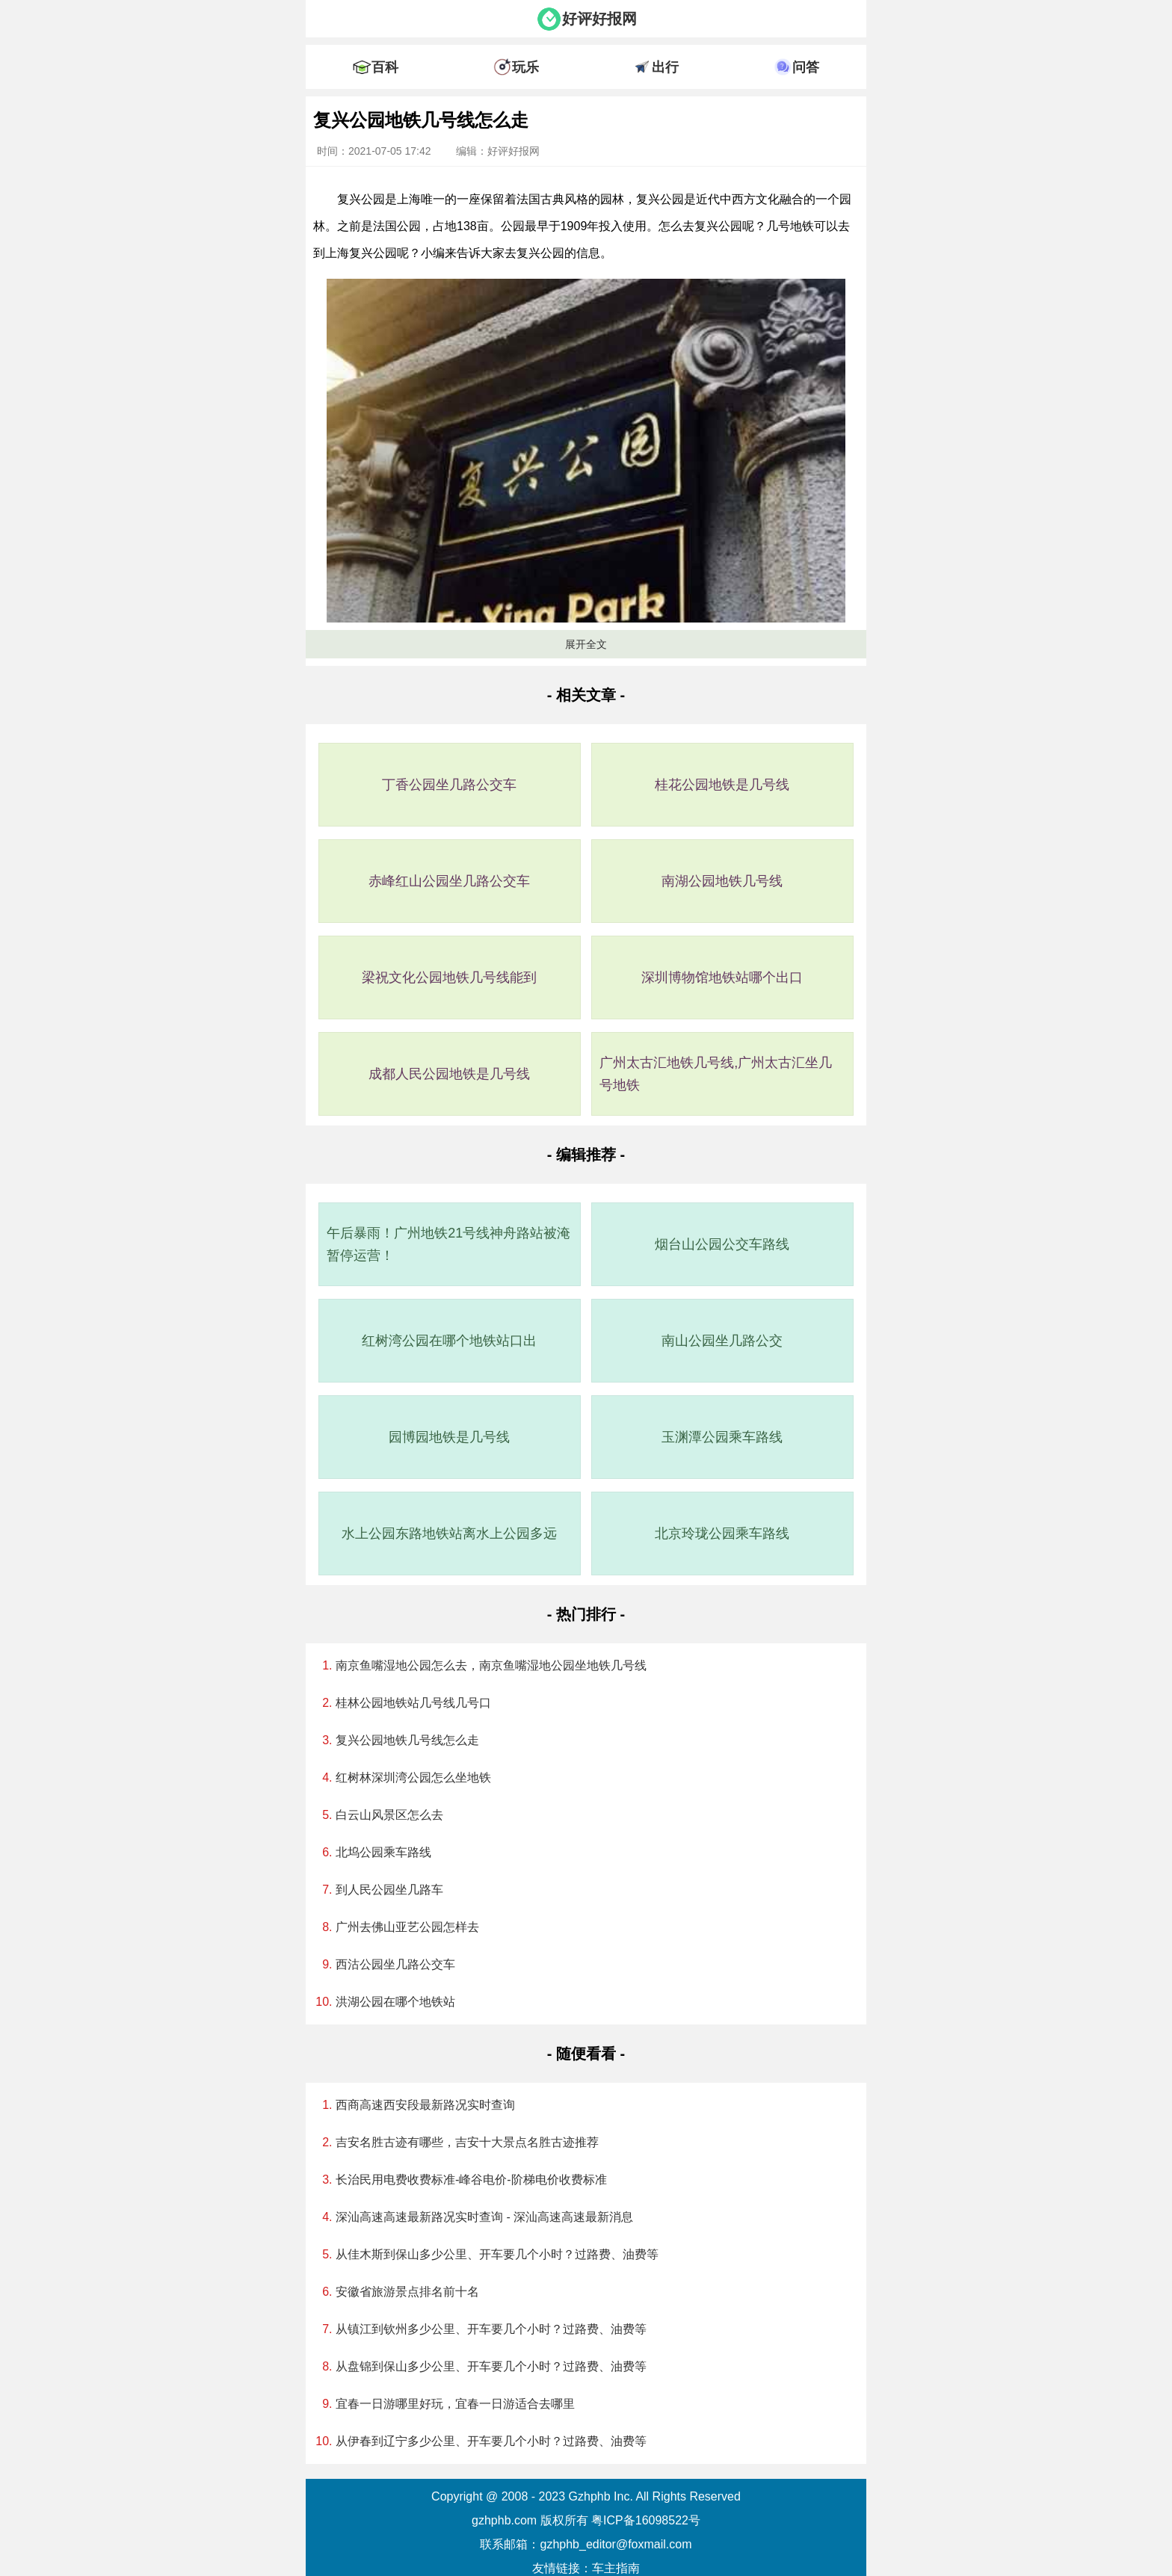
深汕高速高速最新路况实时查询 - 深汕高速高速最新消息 (484, 2217)
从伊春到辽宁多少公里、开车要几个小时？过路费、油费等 (491, 2441)
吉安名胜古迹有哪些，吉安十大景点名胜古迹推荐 (467, 2142)
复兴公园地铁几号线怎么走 (407, 1740)
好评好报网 (599, 18)
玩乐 (525, 67)
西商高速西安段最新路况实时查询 (425, 2104)
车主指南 (616, 2568)
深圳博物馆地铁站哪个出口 (722, 977)
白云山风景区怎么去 (389, 1815)
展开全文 (586, 644)
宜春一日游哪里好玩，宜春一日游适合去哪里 (455, 2403)
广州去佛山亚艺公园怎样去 (407, 1927)
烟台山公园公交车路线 (722, 1244)
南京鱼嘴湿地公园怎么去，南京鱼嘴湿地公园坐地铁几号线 (491, 1665)
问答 (805, 67)
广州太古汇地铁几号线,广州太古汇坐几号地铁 (715, 1074)
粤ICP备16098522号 (645, 2520)
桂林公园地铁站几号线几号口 (413, 1702)
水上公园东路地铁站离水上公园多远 (449, 1533)
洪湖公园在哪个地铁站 (395, 2001)
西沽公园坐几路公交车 (395, 1964)
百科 (384, 67)
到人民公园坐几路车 (389, 1889)
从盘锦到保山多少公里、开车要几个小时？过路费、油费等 (491, 2366)
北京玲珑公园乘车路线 (722, 1533)
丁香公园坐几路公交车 (449, 784)
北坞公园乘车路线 (383, 1852)
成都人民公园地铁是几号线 (449, 1073)
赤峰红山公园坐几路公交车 (449, 881)
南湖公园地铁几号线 (722, 881)
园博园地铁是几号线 (449, 1437)
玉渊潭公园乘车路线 (722, 1437)
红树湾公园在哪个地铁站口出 (449, 1340)
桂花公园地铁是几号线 (722, 784)
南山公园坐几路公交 (722, 1340)
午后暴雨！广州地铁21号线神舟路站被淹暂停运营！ (448, 1244)
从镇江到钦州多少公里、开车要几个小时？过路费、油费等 (491, 2329)
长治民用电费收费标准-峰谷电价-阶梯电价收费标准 (471, 2179)
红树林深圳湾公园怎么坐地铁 (413, 1777)
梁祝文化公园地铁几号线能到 (449, 977)
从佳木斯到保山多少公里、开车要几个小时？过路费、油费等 (497, 2254)
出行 (665, 67)
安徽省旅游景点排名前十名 (407, 2291)
